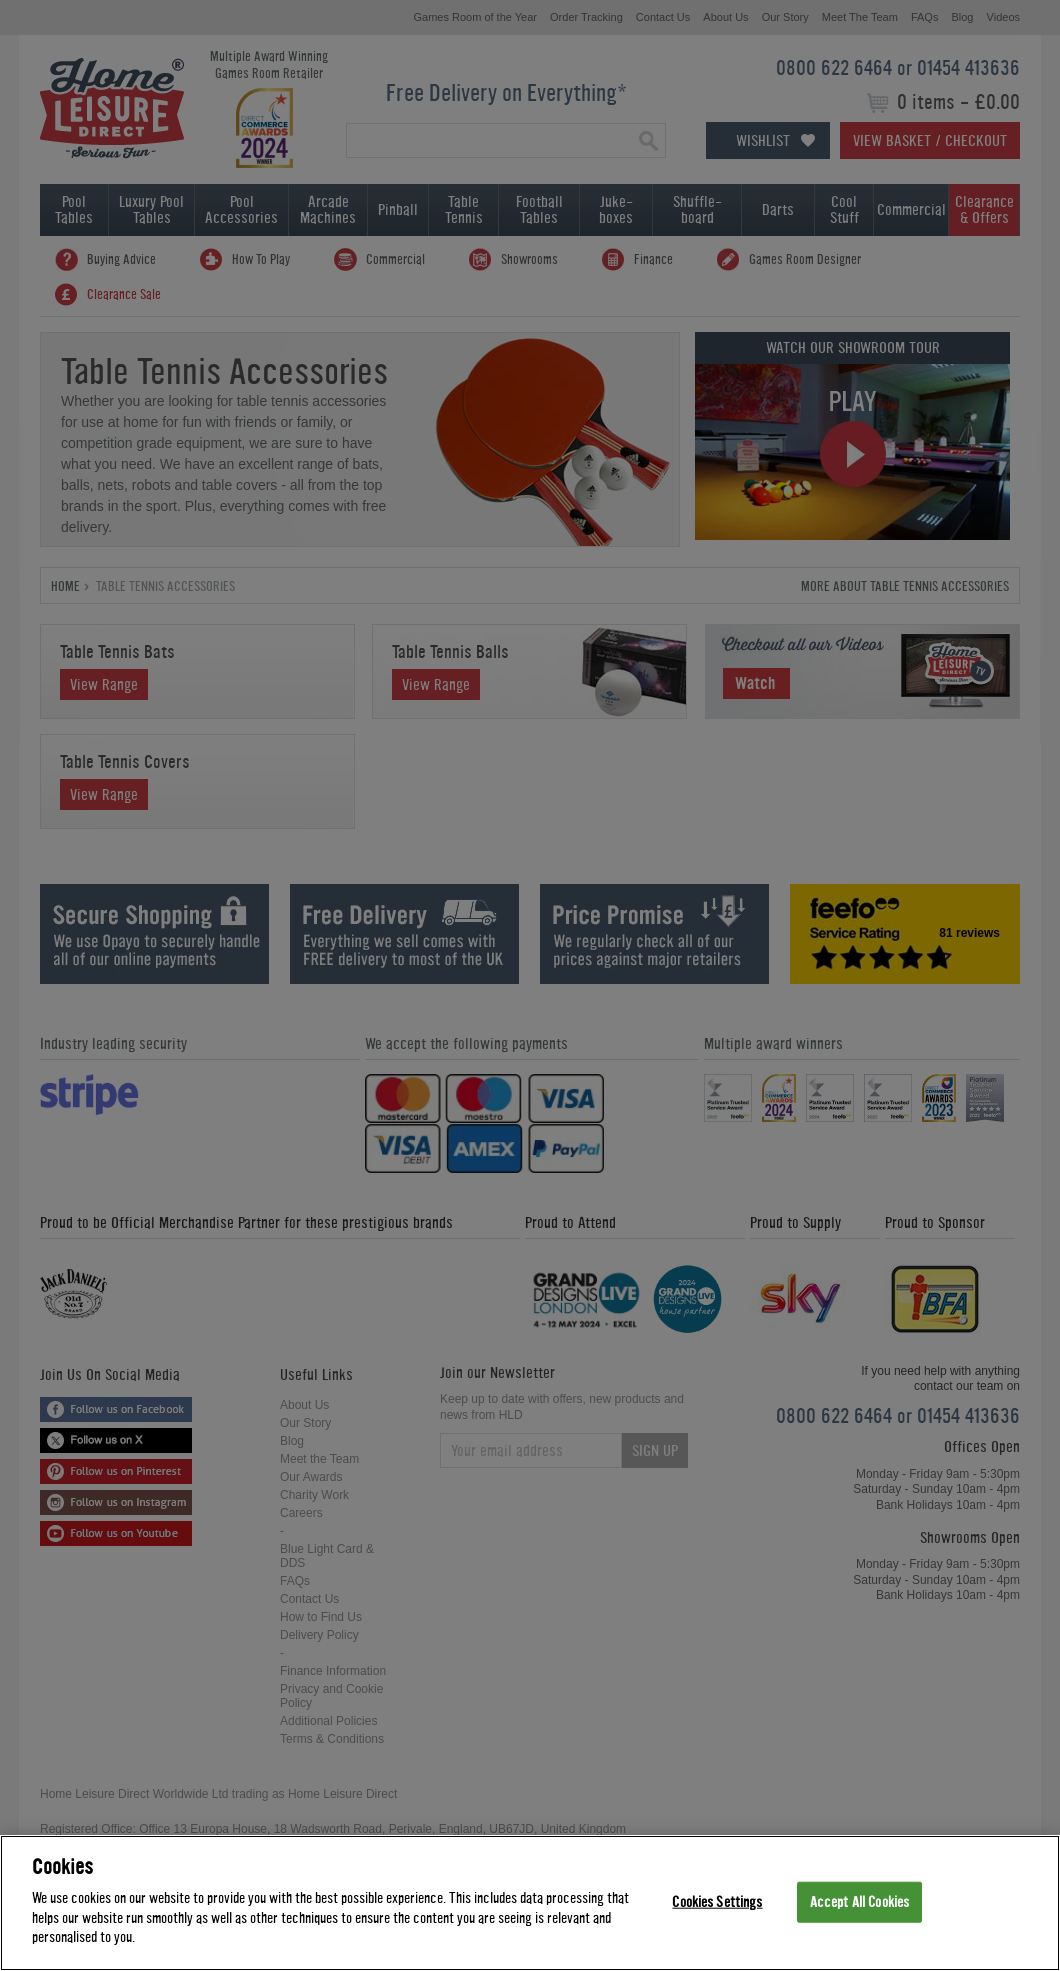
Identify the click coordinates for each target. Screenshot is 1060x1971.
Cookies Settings (717, 1901)
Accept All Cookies (859, 1901)
